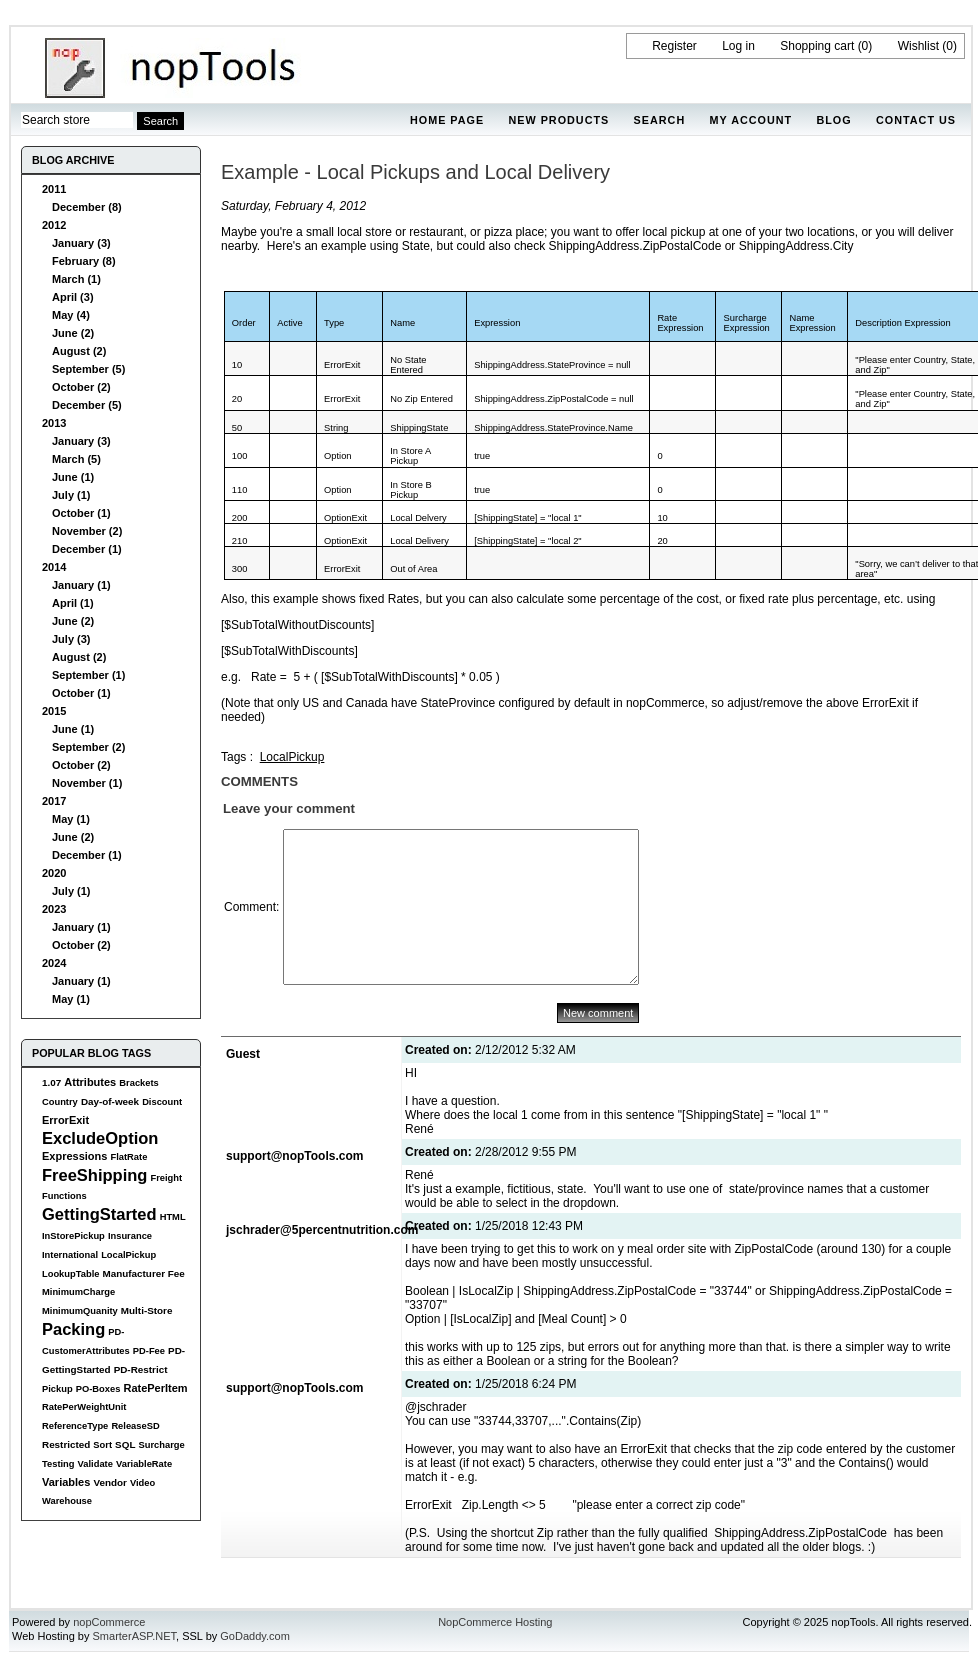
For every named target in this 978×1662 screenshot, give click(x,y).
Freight (166, 1178)
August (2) (79, 351)
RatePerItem (155, 1388)
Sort (102, 1445)
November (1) (87, 783)
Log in (738, 46)
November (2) (87, 531)
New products (558, 120)
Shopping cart (817, 46)
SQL (125, 1444)
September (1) (88, 675)
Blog (833, 120)
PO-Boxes (98, 1389)
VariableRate (144, 1464)
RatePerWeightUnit (84, 1407)
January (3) (81, 243)
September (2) (88, 747)
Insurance (130, 1236)
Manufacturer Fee (144, 1273)
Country (60, 1102)
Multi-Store (147, 1310)
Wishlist (918, 46)
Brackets (138, 1083)
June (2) (73, 333)
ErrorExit (65, 1120)
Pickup (57, 1389)
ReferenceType (75, 1426)
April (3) (73, 297)
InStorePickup (73, 1236)
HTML (173, 1217)
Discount (162, 1102)
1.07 (51, 1082)
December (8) (87, 207)
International (70, 1255)
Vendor (109, 1482)
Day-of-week (110, 1101)
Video (142, 1483)
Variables (66, 1482)
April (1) (73, 603)
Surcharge (161, 1445)
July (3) (71, 639)
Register (674, 46)
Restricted (66, 1444)
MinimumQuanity (80, 1311)
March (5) (76, 459)
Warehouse (67, 1501)
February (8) (84, 261)
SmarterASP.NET (135, 1636)
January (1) (81, 585)
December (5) (87, 405)
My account (751, 120)
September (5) (88, 369)
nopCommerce (109, 1622)
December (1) (87, 549)
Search (660, 120)
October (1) (81, 513)
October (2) (81, 387)
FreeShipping (94, 1175)
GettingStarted (99, 1214)
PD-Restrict (141, 1369)
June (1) (73, 477)
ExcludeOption (100, 1138)
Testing (58, 1464)
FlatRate (128, 1157)
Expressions (74, 1156)
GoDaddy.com (255, 1636)
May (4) (71, 315)
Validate (95, 1464)
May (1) (71, 819)
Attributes (90, 1082)
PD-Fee (149, 1351)
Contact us (916, 120)
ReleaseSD (135, 1426)
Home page (447, 120)
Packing (73, 1329)
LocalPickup (128, 1255)
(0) (865, 46)
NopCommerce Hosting (495, 1622)
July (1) (71, 495)
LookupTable (70, 1274)
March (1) (76, 279)
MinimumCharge (78, 1292)
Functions (64, 1196)
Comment (250, 907)
